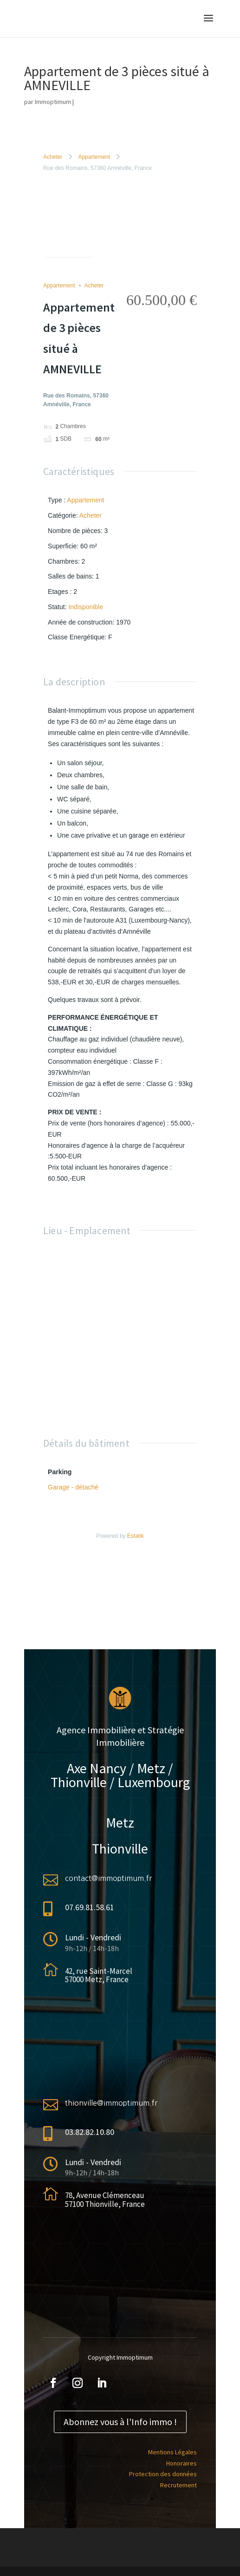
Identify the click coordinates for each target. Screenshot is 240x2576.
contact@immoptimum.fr (108, 1878)
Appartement (94, 157)
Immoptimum (53, 102)
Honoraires (181, 2463)
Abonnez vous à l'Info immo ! (120, 2421)
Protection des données (163, 2474)
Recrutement (178, 2485)
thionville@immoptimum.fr (111, 2103)
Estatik (135, 1536)
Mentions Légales (172, 2452)
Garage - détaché (73, 1487)
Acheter (52, 157)
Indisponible (85, 607)
